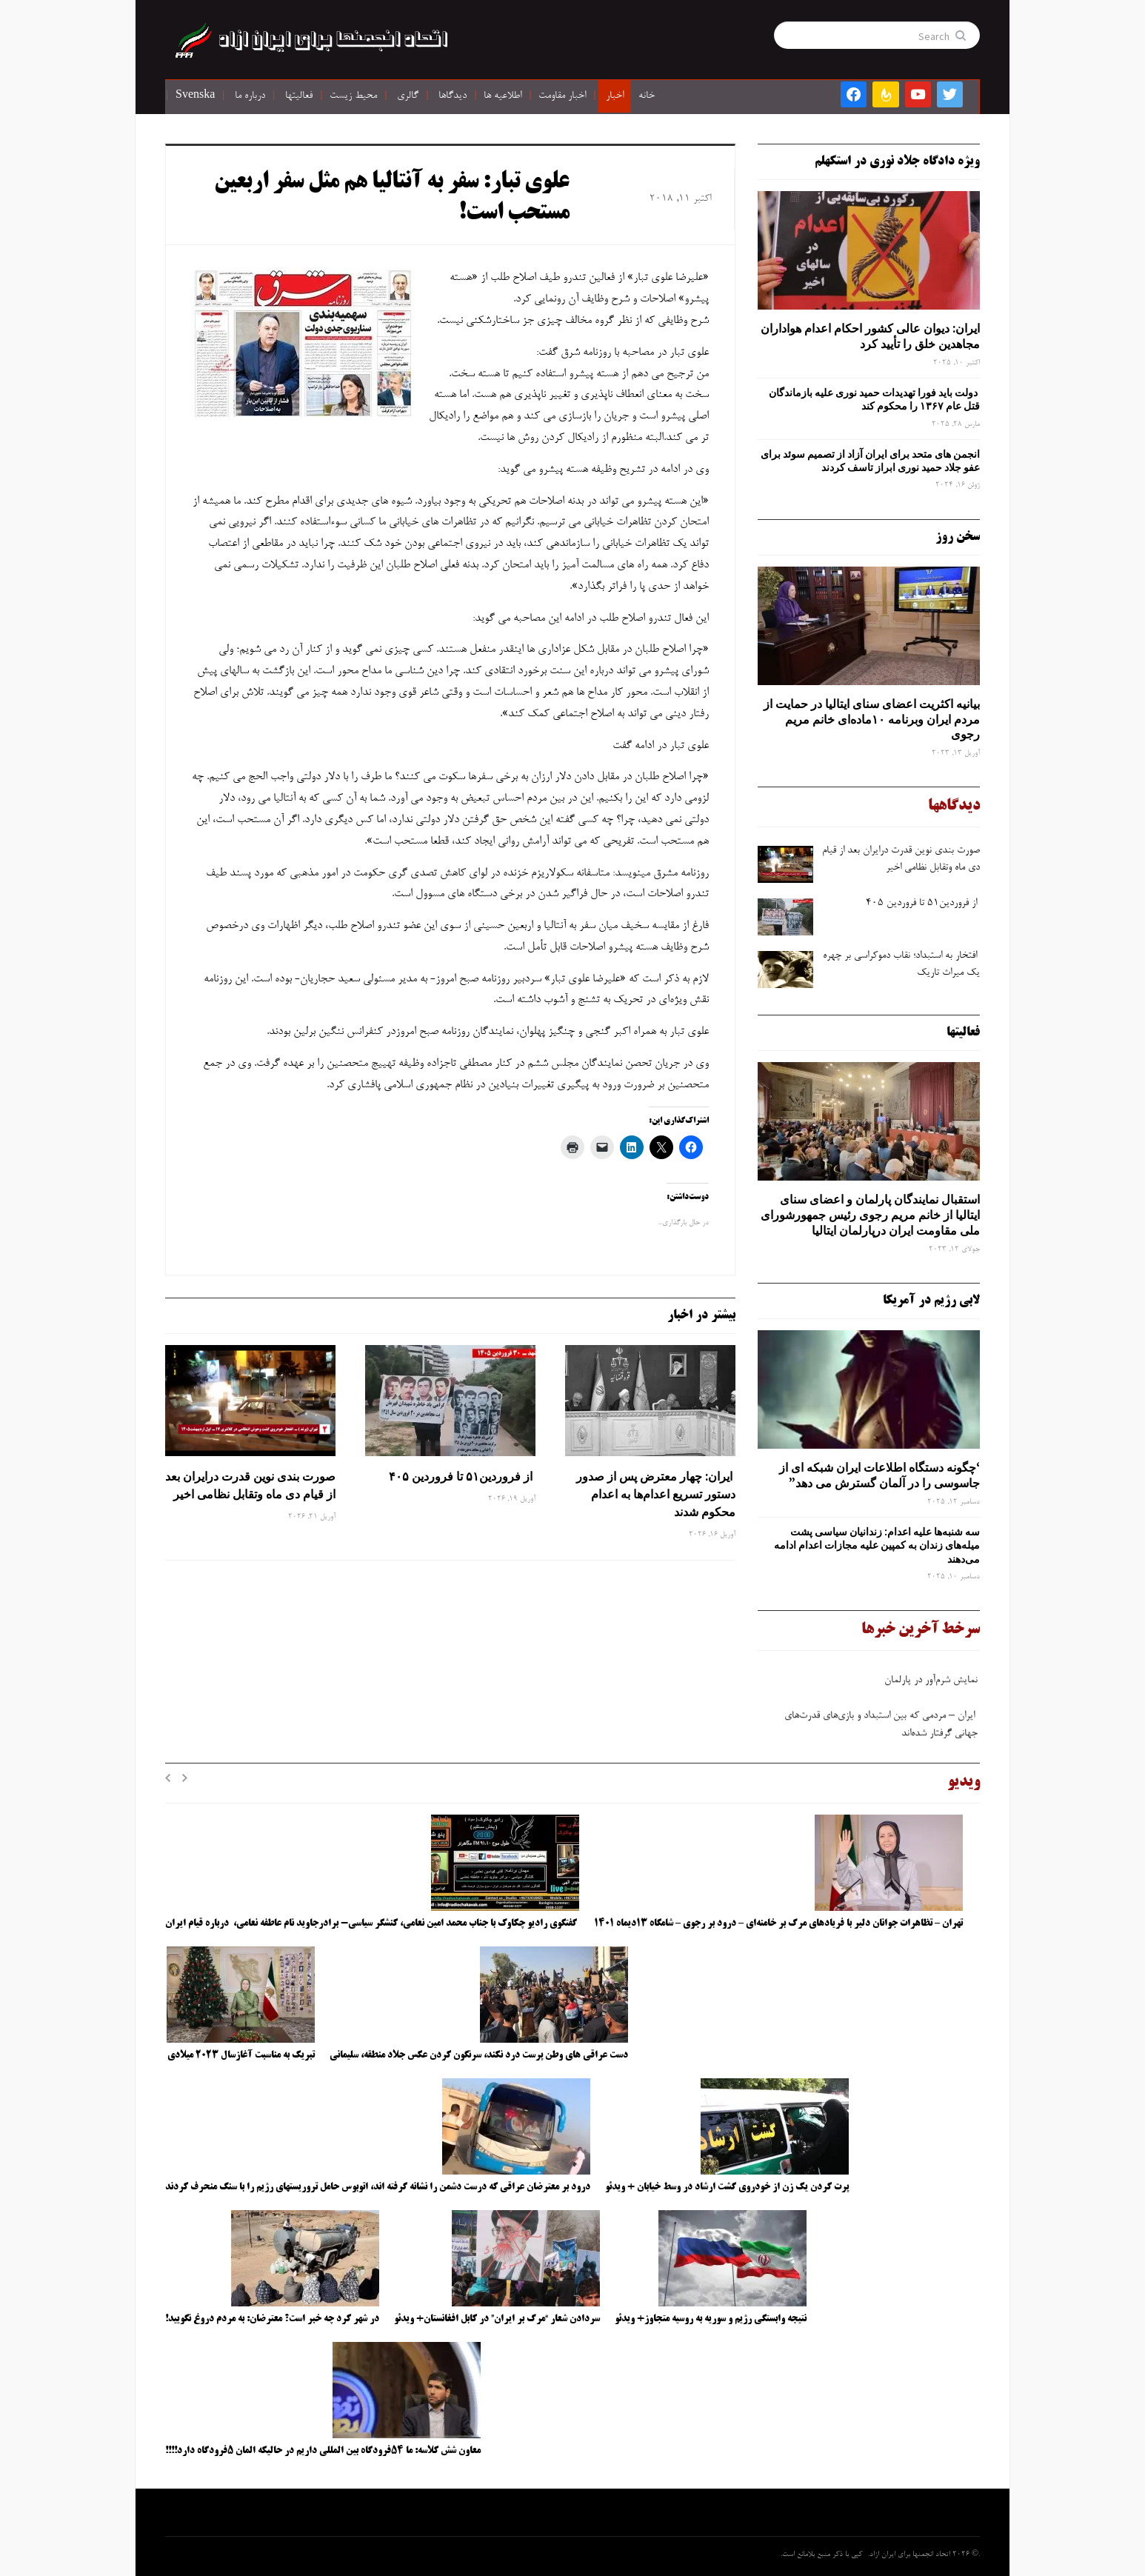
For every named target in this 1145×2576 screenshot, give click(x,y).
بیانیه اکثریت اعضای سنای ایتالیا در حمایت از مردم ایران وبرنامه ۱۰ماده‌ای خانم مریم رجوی (872, 719)
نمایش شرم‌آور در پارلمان (931, 1684)
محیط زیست (353, 96)
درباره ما (250, 96)
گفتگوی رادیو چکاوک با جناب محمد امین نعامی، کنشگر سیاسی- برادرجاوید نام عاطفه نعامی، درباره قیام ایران (372, 1923)
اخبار (615, 96)
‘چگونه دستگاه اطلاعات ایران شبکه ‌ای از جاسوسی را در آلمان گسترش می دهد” (879, 1475)
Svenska (195, 96)
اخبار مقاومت (562, 96)
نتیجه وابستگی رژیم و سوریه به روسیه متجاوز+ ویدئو (711, 2319)
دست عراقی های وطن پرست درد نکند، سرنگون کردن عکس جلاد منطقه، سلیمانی (479, 2055)
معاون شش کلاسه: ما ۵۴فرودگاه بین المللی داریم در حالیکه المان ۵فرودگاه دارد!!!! (323, 2451)
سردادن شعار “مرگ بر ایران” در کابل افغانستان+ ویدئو (497, 2319)
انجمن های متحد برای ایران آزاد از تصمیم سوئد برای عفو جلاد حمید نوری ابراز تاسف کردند (870, 460)
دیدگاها (452, 96)
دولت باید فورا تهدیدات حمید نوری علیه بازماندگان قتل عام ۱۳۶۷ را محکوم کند (874, 399)
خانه (646, 96)
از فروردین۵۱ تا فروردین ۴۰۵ (460, 1476)
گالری (407, 96)
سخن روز (957, 537)
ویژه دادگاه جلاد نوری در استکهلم (897, 161)
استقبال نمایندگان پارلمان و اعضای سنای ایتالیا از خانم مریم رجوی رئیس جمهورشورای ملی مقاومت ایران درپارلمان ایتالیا (870, 1215)
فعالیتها (299, 96)
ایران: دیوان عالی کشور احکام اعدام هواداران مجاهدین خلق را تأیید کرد (870, 336)
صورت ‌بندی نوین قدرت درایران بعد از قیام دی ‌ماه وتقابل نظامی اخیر (250, 1485)
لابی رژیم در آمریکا (931, 1300)
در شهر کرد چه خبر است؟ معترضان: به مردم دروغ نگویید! (272, 2319)
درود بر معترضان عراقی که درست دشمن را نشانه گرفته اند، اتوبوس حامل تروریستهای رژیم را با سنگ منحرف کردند (377, 2187)
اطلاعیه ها (502, 96)
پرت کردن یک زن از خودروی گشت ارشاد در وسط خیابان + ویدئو (727, 2187)
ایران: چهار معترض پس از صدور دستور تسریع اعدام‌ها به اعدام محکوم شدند (655, 1494)
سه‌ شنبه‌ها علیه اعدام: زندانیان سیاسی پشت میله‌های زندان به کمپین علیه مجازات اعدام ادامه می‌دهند (877, 1545)
